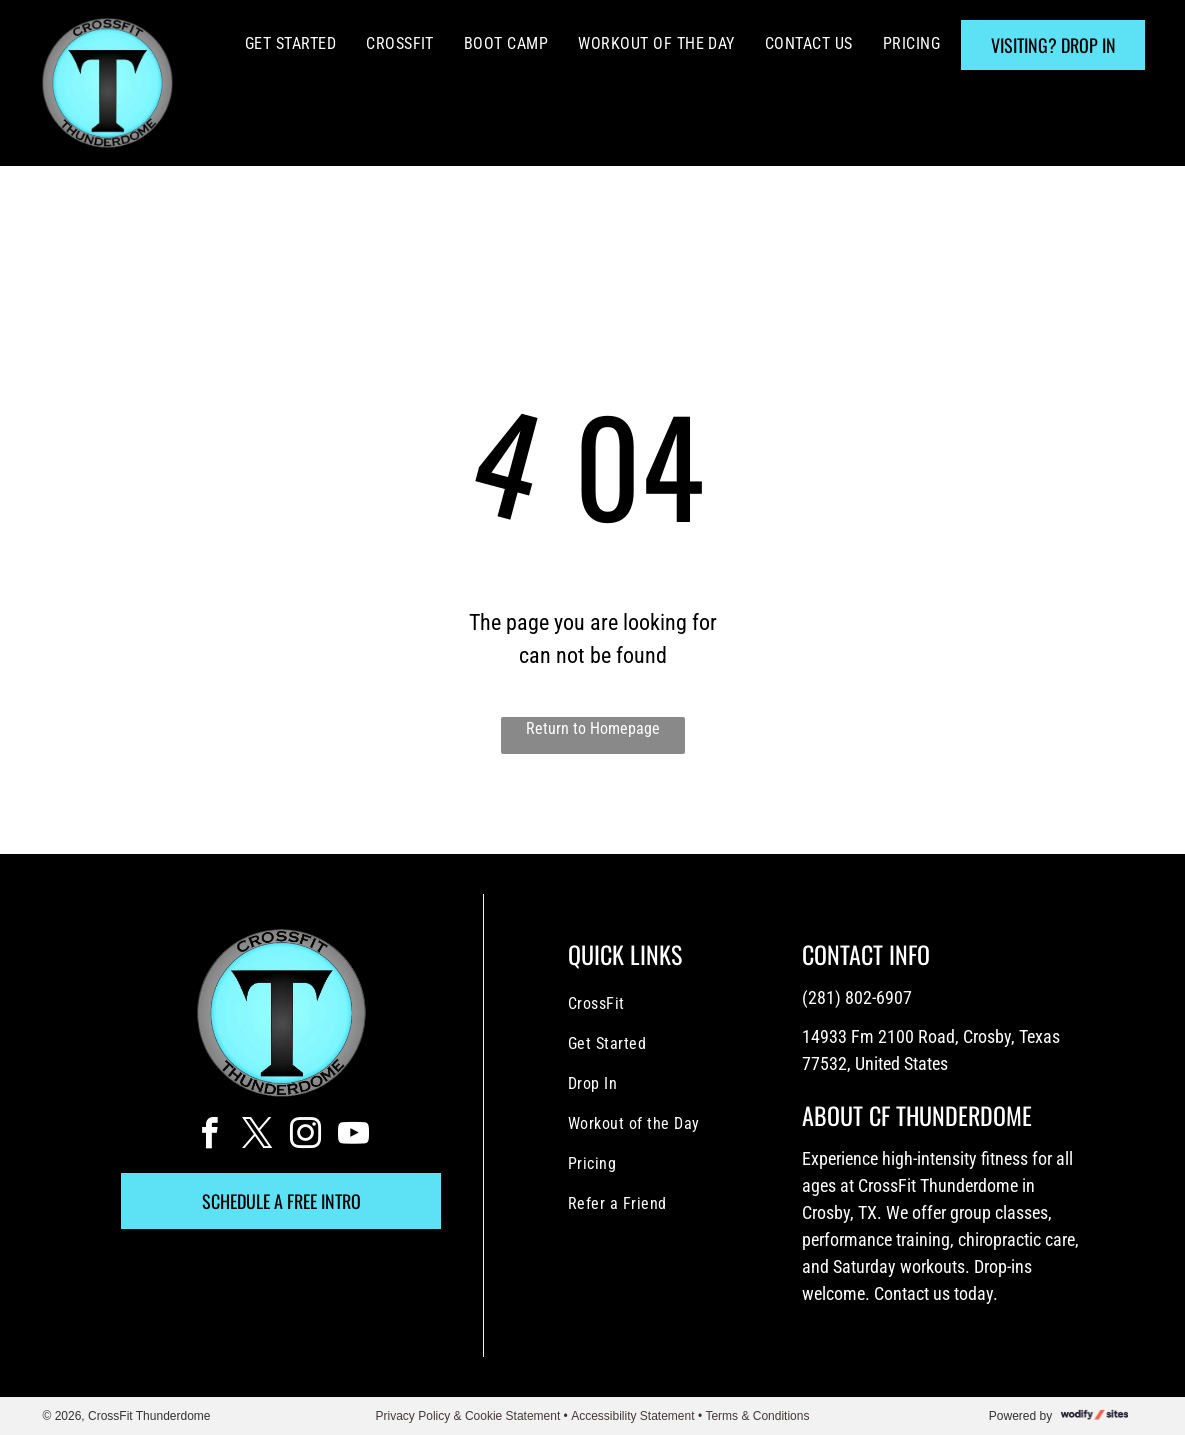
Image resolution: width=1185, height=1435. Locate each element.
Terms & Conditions (757, 1416)
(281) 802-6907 (857, 997)
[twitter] (257, 1136)
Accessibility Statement (632, 1416)
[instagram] (305, 1136)
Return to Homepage (593, 728)
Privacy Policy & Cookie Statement (468, 1416)
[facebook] (209, 1136)
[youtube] (353, 1136)
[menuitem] (290, 44)
